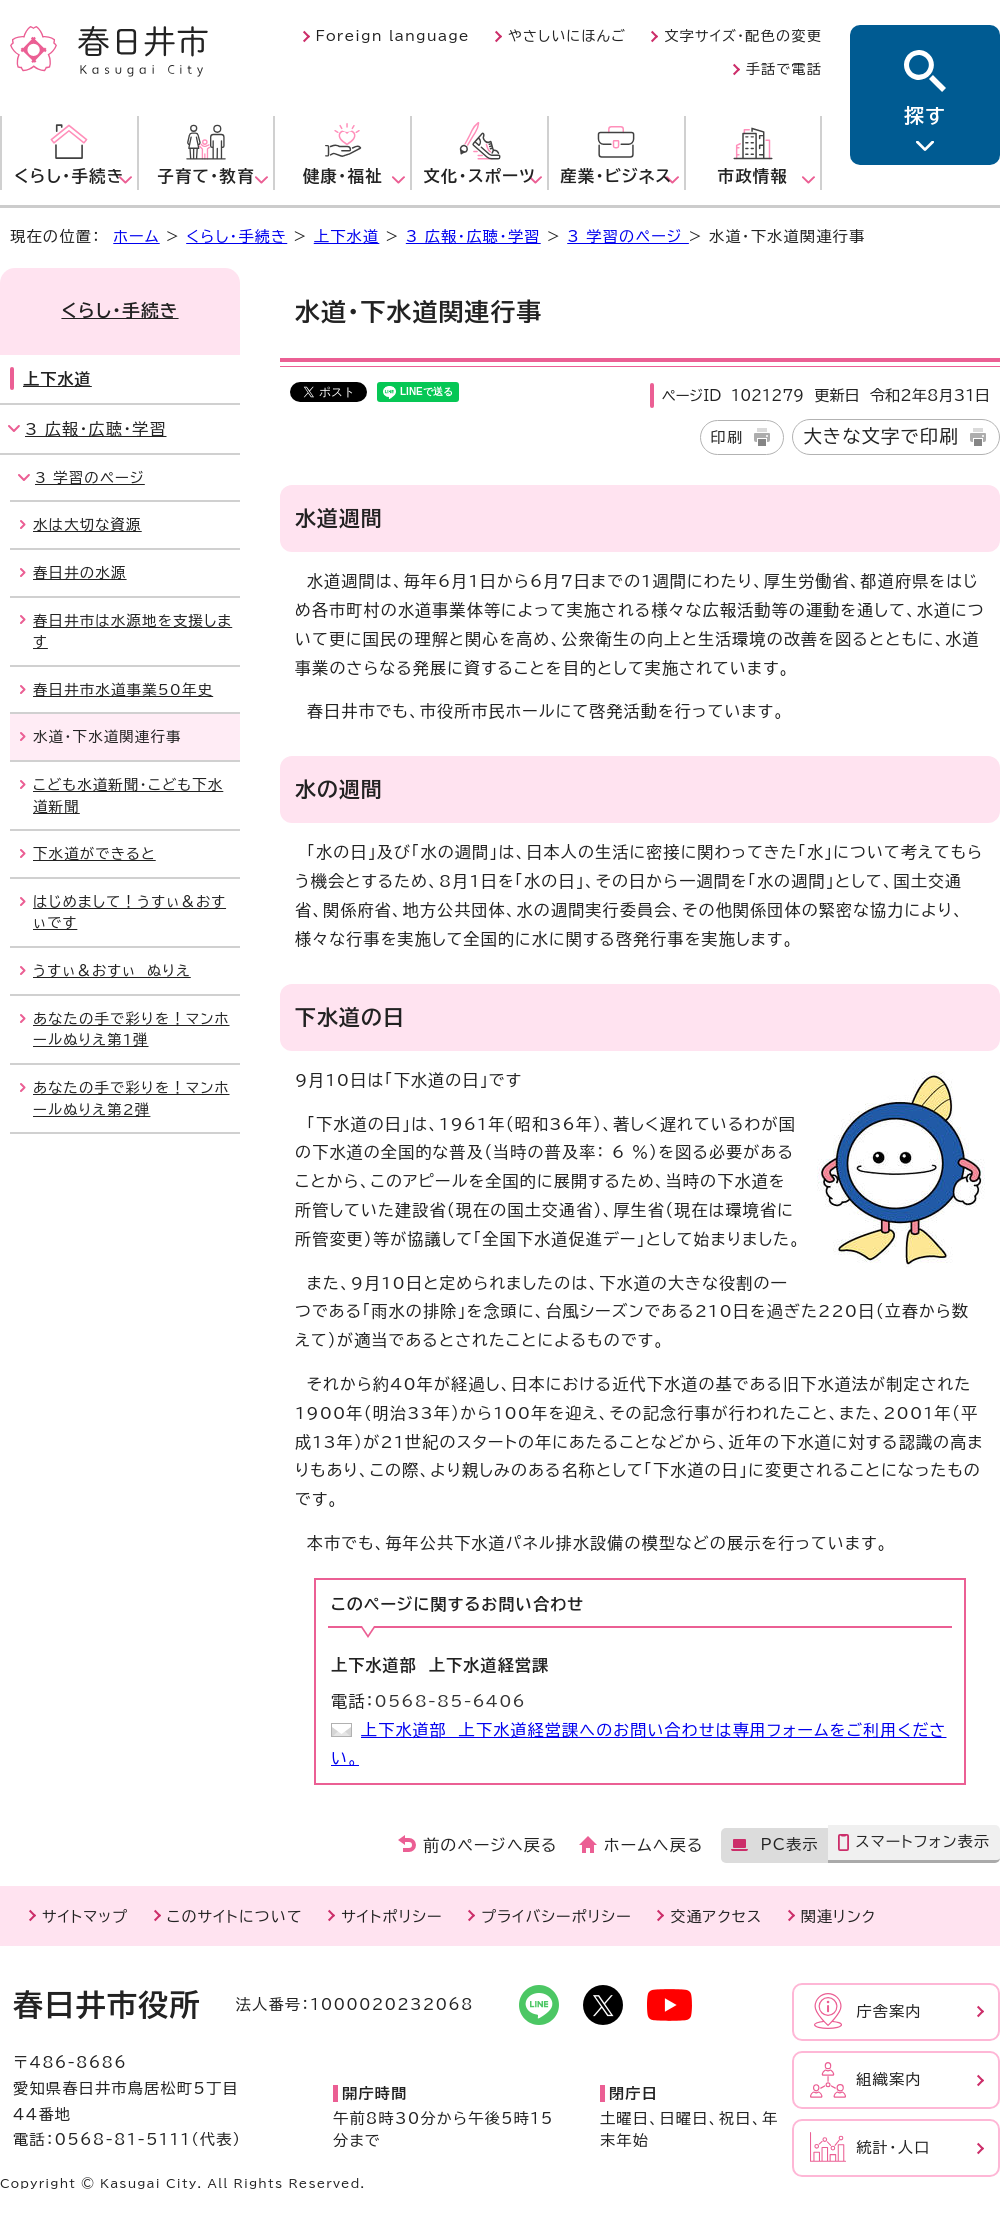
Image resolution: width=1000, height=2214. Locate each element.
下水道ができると (94, 853)
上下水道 (347, 236)
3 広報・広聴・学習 (473, 236)
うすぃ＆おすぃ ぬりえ (112, 970)
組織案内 (889, 2079)
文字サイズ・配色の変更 (743, 36)
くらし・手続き (236, 236)
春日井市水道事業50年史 (123, 689)
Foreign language (393, 36)
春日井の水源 (80, 572)
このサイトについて (235, 1916)
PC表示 (789, 1844)
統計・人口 (893, 2147)
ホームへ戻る (653, 1845)
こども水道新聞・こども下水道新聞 (128, 795)
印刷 (727, 437)
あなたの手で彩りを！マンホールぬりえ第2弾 (131, 1098)
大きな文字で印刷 (881, 436)
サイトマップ (85, 1916)
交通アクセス (716, 1916)
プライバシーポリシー (556, 1916)
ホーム (136, 236)
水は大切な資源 (87, 524)
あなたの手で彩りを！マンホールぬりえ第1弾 (131, 1029)
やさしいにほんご (567, 36)
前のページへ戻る (490, 1845)
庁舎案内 (889, 2011)
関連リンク (838, 1916)
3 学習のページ (628, 236)
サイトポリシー (391, 1916)
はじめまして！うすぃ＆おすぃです (129, 912)
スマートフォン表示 (922, 1841)
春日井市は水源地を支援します (132, 631)
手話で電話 (784, 69)
